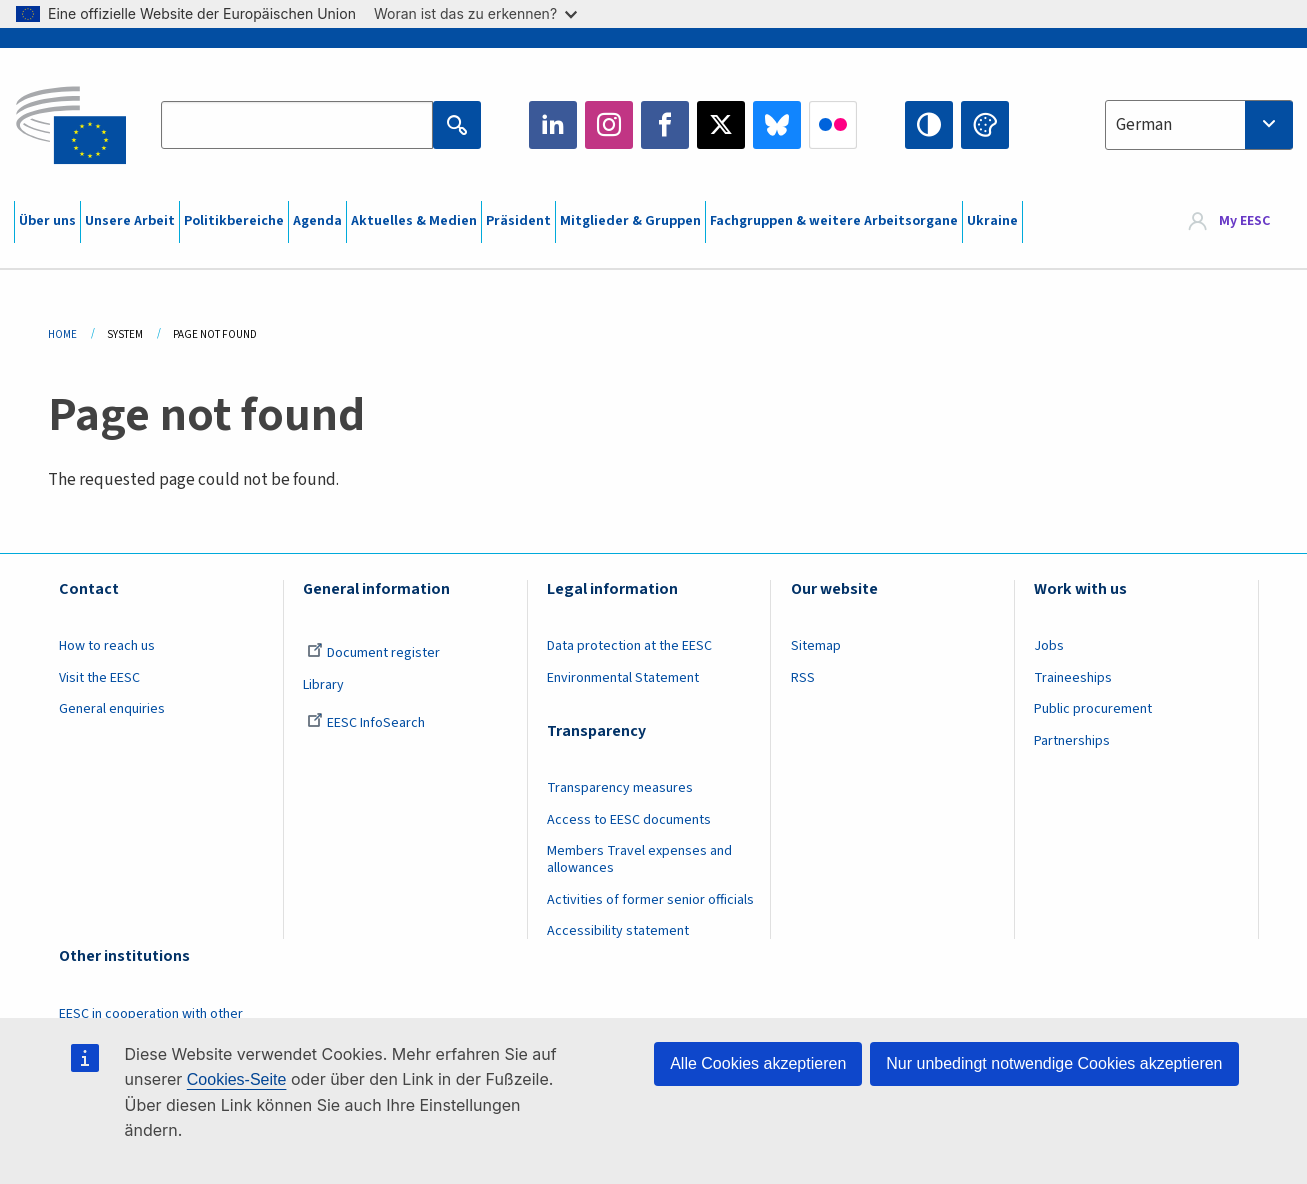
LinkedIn (553, 125)
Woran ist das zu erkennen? (475, 13)
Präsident (518, 221)
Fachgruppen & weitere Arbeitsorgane (834, 221)
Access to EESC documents (629, 820)
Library (323, 685)
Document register (373, 653)
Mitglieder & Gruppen (630, 221)
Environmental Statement (623, 678)
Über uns (47, 221)
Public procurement (1093, 709)
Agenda (317, 221)
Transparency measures (620, 788)
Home (62, 334)
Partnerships (1072, 741)
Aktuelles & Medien (414, 221)
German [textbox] (1144, 125)
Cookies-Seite (237, 1079)
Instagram (609, 125)
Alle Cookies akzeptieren (758, 1063)
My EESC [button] (1244, 222)
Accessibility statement (618, 931)
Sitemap (816, 646)
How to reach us (107, 646)
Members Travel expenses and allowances (639, 859)
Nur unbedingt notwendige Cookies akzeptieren (1054, 1063)
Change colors (985, 125)
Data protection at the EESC (629, 646)
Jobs (1049, 646)
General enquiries (112, 709)
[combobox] (1199, 125)
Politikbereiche (234, 221)
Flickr (833, 125)
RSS (803, 678)
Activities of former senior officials (650, 900)
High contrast (929, 125)
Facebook (665, 125)
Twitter (721, 125)
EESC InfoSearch (366, 723)
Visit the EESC (99, 678)
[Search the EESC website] (297, 125)
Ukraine (992, 221)
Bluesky (777, 125)
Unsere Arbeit (130, 221)
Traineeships (1073, 678)
